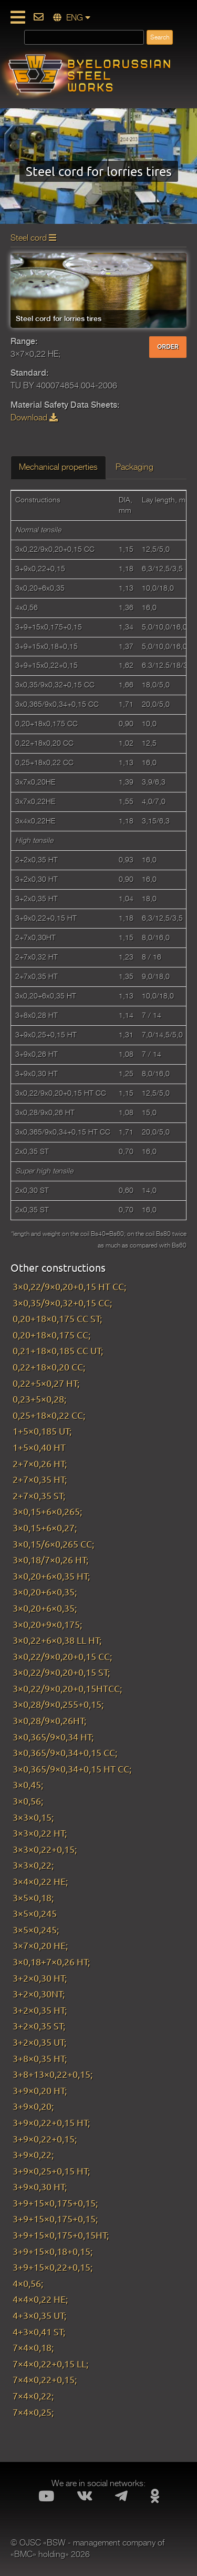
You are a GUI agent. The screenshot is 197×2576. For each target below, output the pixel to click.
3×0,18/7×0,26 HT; (50, 1559)
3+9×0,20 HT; (40, 2090)
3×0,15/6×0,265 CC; (53, 1543)
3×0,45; (28, 1784)
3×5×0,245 (35, 1913)
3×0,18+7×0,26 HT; (53, 1961)
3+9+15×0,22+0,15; (52, 2266)
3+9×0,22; (33, 2154)
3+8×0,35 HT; (40, 2058)
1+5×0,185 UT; (42, 1430)
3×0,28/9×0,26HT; (49, 1720)
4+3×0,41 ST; (39, 2331)
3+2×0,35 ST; (39, 2025)
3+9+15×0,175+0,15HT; (61, 2234)
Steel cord (33, 238)
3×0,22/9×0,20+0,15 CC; (62, 1656)
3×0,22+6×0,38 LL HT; (57, 1639)
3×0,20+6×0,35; (45, 1591)
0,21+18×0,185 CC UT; (58, 1350)
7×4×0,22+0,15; (45, 2379)
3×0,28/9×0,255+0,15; (58, 1703)
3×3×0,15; (33, 1816)
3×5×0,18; (33, 1897)
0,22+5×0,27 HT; (46, 1382)
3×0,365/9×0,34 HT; (53, 1736)
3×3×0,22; (33, 1864)
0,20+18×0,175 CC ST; (57, 1318)
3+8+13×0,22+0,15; (52, 2073)
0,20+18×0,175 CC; (51, 1334)
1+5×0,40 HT (39, 1446)
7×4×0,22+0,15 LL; (50, 2363)
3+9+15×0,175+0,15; (55, 2202)
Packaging (134, 467)
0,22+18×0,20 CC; (49, 1366)
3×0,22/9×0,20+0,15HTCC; (67, 1688)
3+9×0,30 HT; (40, 2186)
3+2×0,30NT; (39, 1993)
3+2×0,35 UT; (39, 2041)
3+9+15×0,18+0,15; (52, 2250)
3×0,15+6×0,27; (45, 1527)
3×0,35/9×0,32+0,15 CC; (62, 1302)
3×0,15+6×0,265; (47, 1511)
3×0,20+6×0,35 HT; (51, 1575)
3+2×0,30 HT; (40, 1977)
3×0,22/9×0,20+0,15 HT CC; (69, 1286)
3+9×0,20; (33, 2105)
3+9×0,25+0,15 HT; (51, 2170)
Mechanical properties (58, 467)
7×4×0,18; (33, 2347)
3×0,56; (28, 1800)
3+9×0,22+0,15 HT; (51, 2122)
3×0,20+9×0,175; (47, 1624)
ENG (71, 18)
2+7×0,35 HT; (40, 1479)
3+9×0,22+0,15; (45, 2138)
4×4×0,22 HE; (40, 2298)
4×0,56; (28, 2283)
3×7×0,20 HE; (40, 1945)
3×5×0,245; (36, 1929)
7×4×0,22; (33, 2395)
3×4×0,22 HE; (40, 1881)
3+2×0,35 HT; (40, 2009)
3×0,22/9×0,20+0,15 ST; (61, 1671)
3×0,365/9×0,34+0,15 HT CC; (72, 1768)
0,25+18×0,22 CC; (49, 1414)
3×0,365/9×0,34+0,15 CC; (65, 1752)
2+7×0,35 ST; (39, 1495)
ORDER (168, 347)
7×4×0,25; (33, 2411)
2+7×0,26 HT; (40, 1463)
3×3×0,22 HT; (40, 1832)
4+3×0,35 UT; (39, 2315)
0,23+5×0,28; (39, 1398)
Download (34, 418)
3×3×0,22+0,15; (45, 1848)
